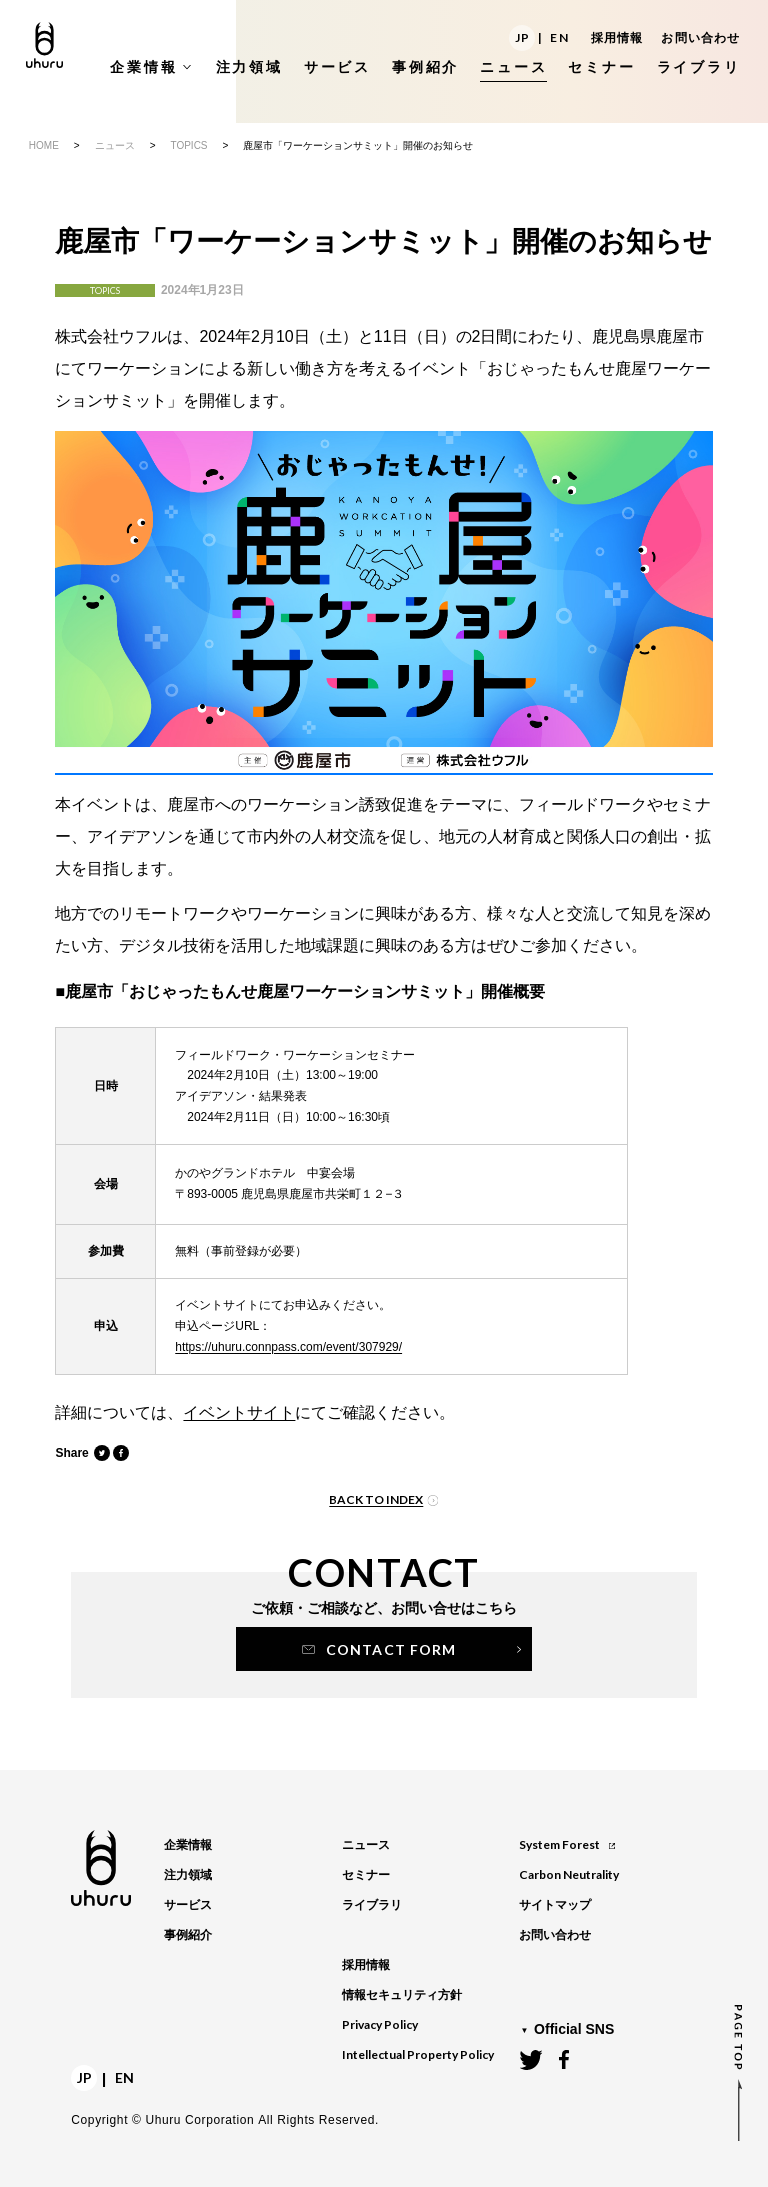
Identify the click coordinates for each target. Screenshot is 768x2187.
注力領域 (188, 1875)
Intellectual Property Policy (418, 2054)
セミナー (366, 1875)
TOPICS (188, 145)
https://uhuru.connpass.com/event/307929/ (288, 1347)
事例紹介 (188, 1935)
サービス (188, 1905)
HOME (44, 145)
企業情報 (188, 1845)
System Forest (566, 1844)
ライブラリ (372, 1905)
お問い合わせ (700, 38)
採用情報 (617, 38)
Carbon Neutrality (569, 1874)
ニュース (115, 145)
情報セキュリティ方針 (402, 1995)
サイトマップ (555, 1905)
